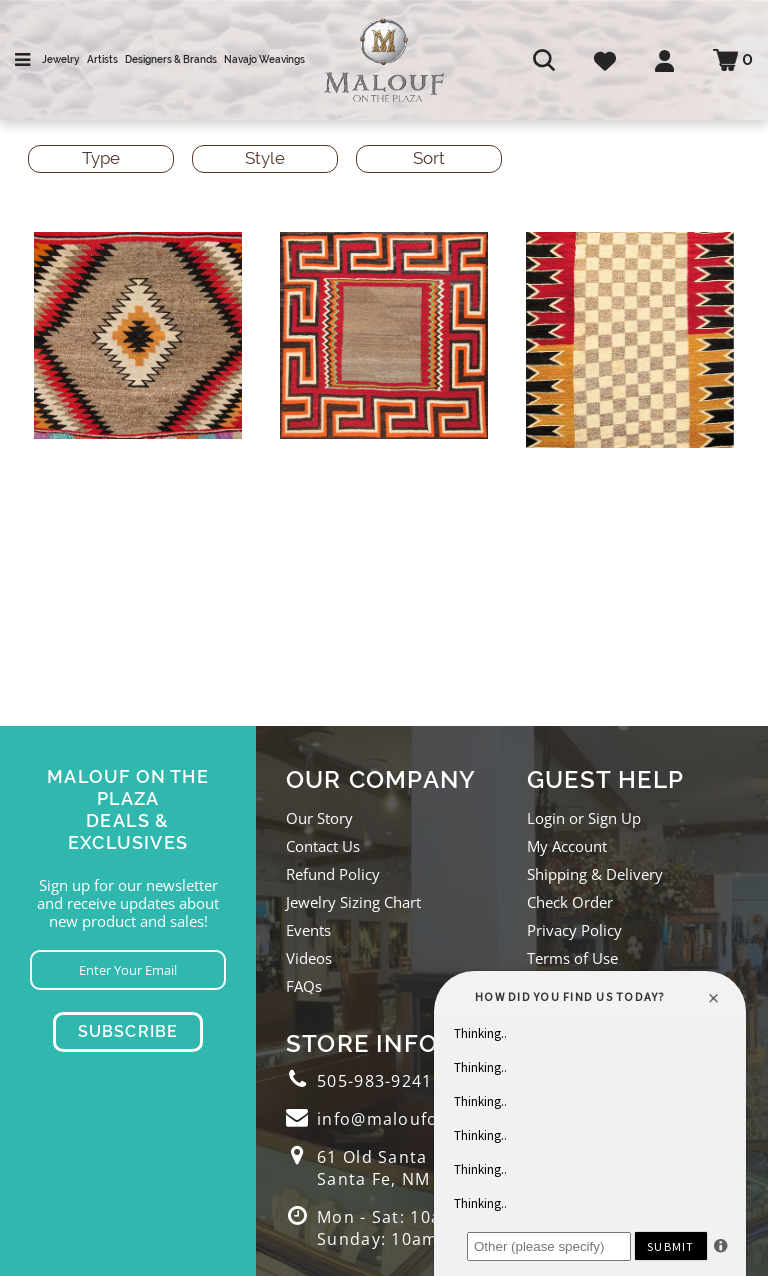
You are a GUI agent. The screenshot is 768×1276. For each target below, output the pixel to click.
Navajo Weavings (264, 59)
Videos (309, 958)
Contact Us (323, 846)
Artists (102, 59)
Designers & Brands (171, 59)
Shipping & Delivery (595, 874)
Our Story (319, 818)
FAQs (304, 986)
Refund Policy (333, 874)
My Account (567, 846)
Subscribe (128, 1031)
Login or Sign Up (584, 818)
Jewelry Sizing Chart (353, 902)
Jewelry (60, 59)
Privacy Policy (574, 930)
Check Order (570, 902)
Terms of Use (572, 958)
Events (308, 930)
